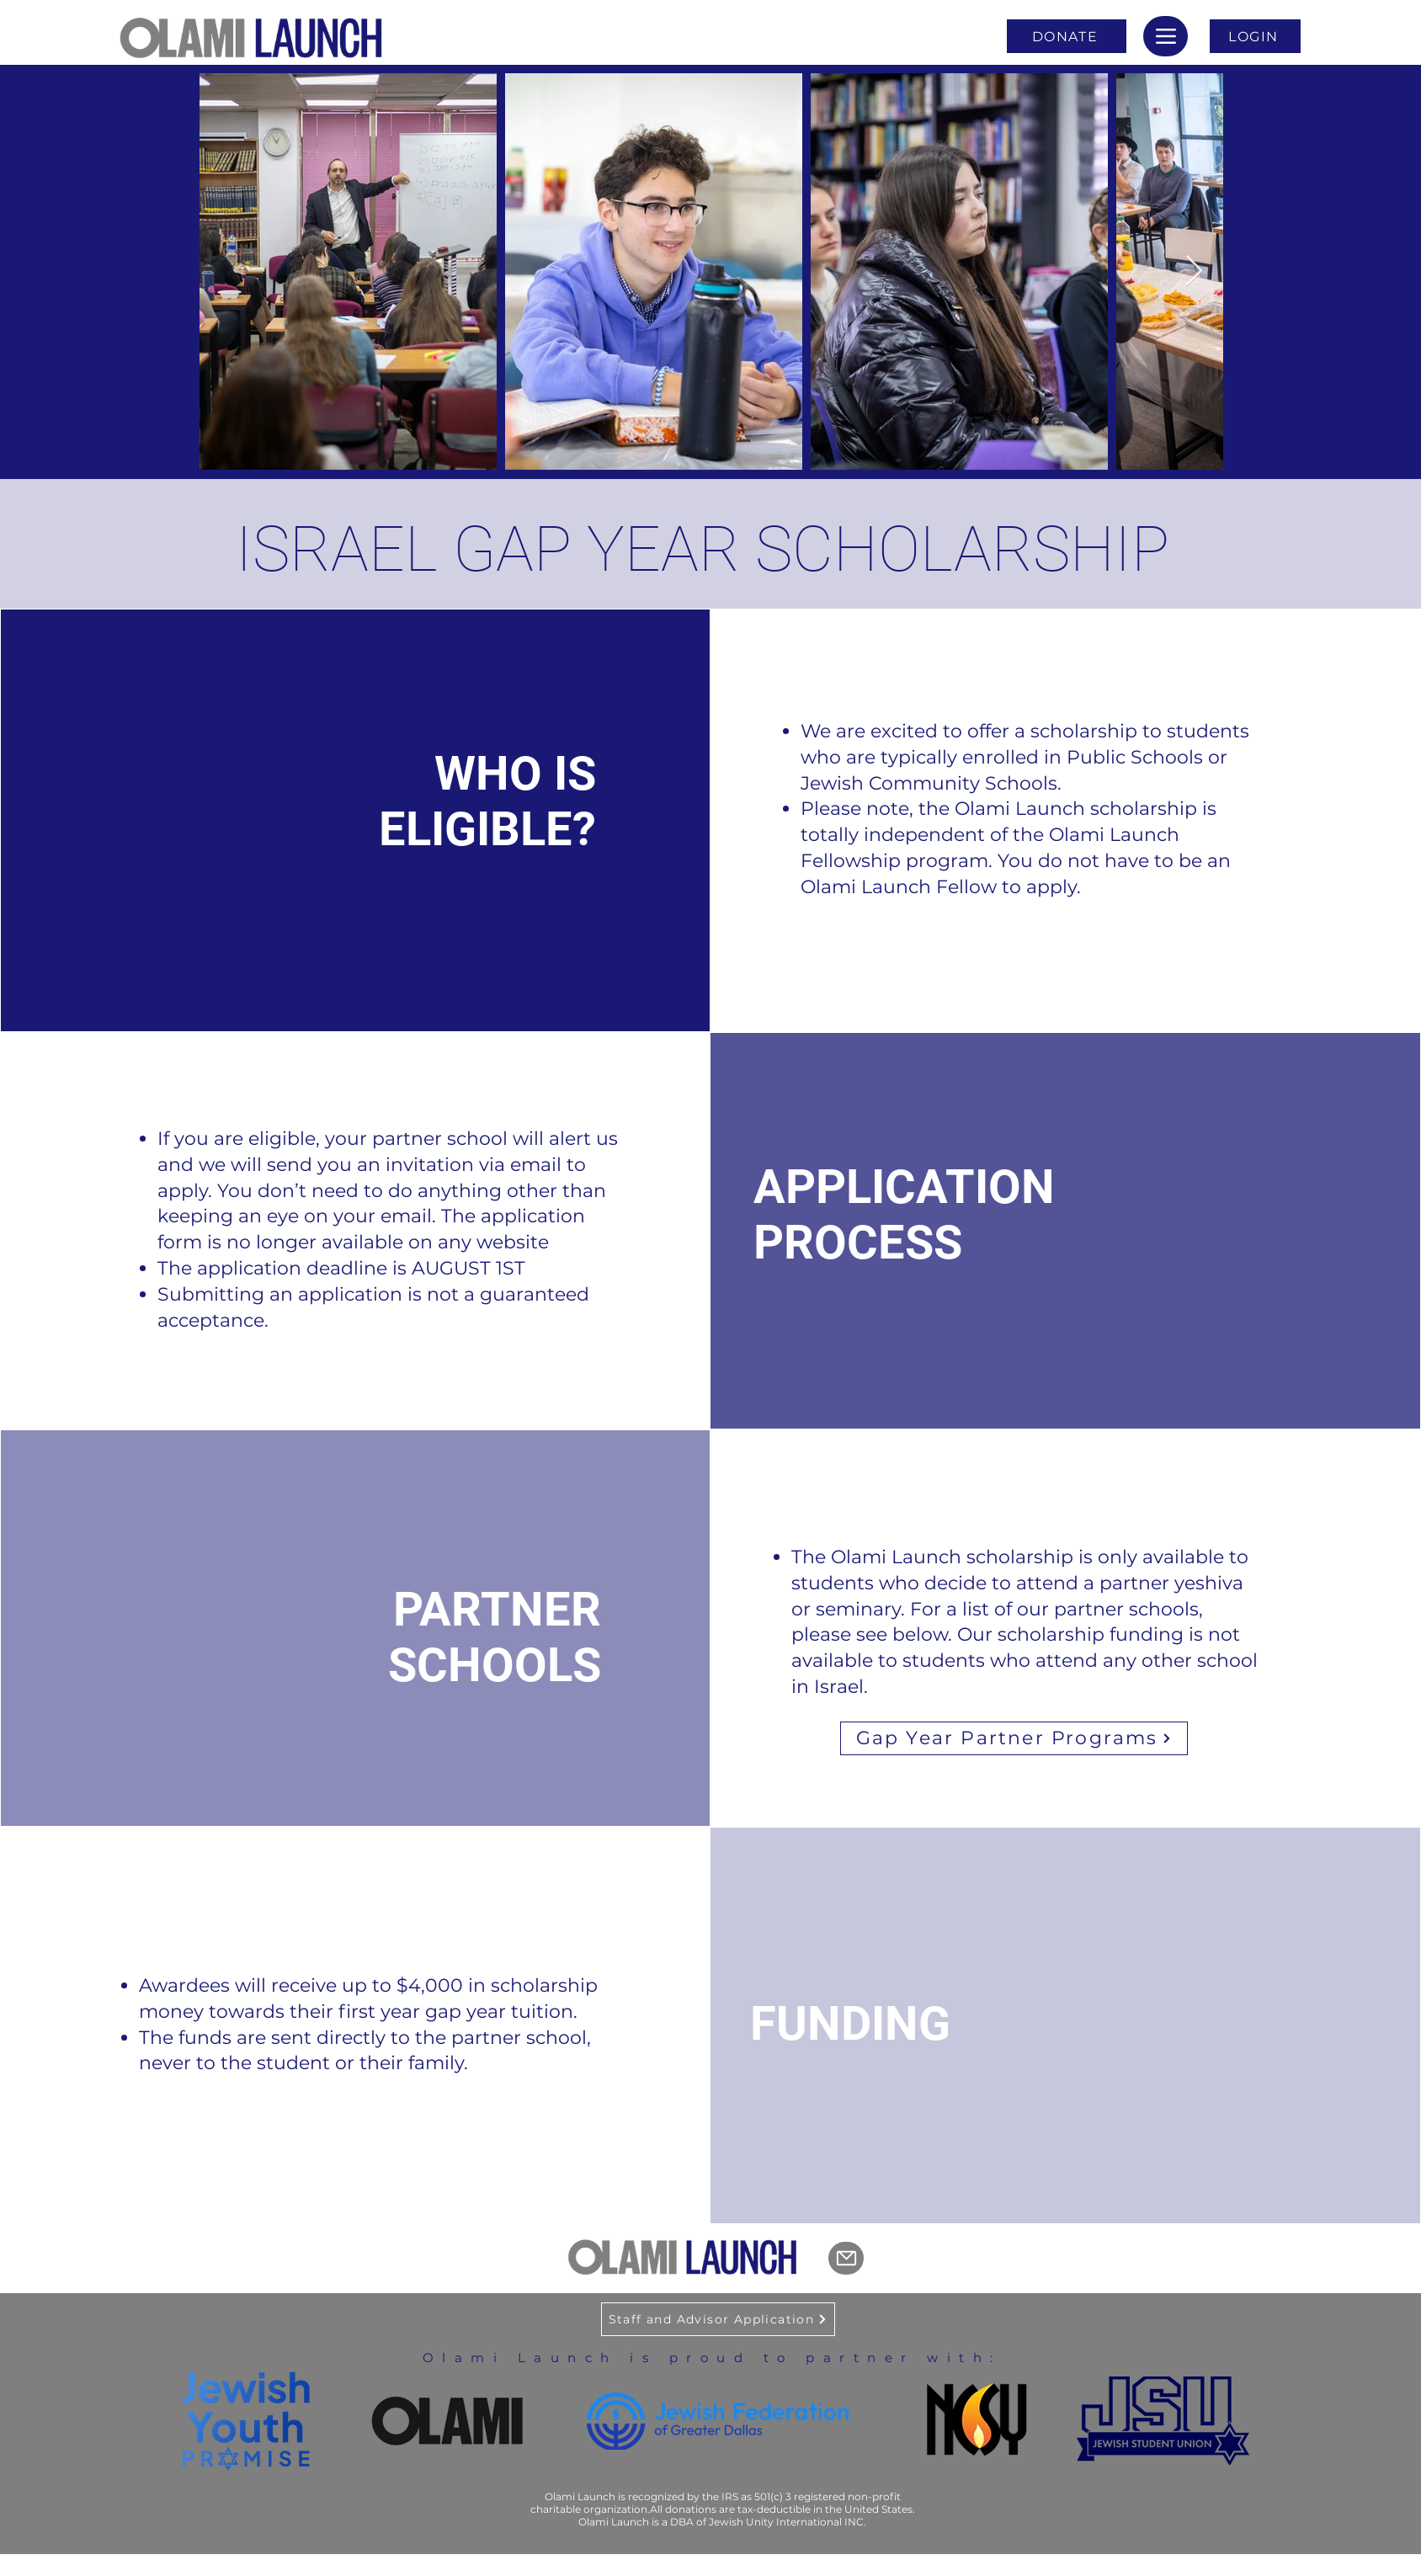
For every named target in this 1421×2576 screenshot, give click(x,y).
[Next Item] (1194, 271)
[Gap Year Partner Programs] (1014, 1738)
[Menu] (1165, 36)
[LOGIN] (1255, 36)
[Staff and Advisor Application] (718, 2319)
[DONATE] (1066, 36)
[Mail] (846, 2258)
